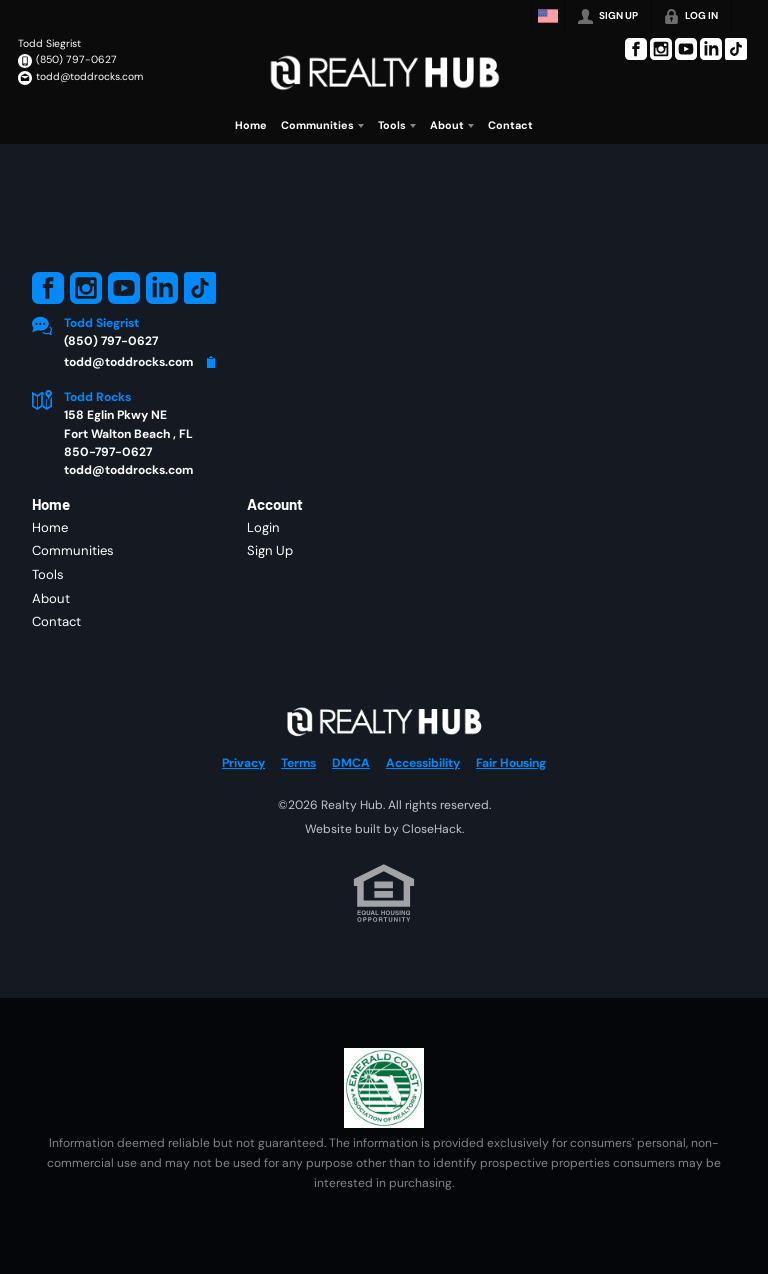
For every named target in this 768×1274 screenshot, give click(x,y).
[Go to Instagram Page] (661, 49)
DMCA (351, 763)
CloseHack (432, 829)
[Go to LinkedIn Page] (711, 49)
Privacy (243, 763)
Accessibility (423, 763)
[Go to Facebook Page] (636, 49)
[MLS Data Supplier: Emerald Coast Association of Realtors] (384, 1088)
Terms (298, 763)
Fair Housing (511, 763)
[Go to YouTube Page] (686, 49)
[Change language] (548, 16)
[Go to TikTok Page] (736, 49)
